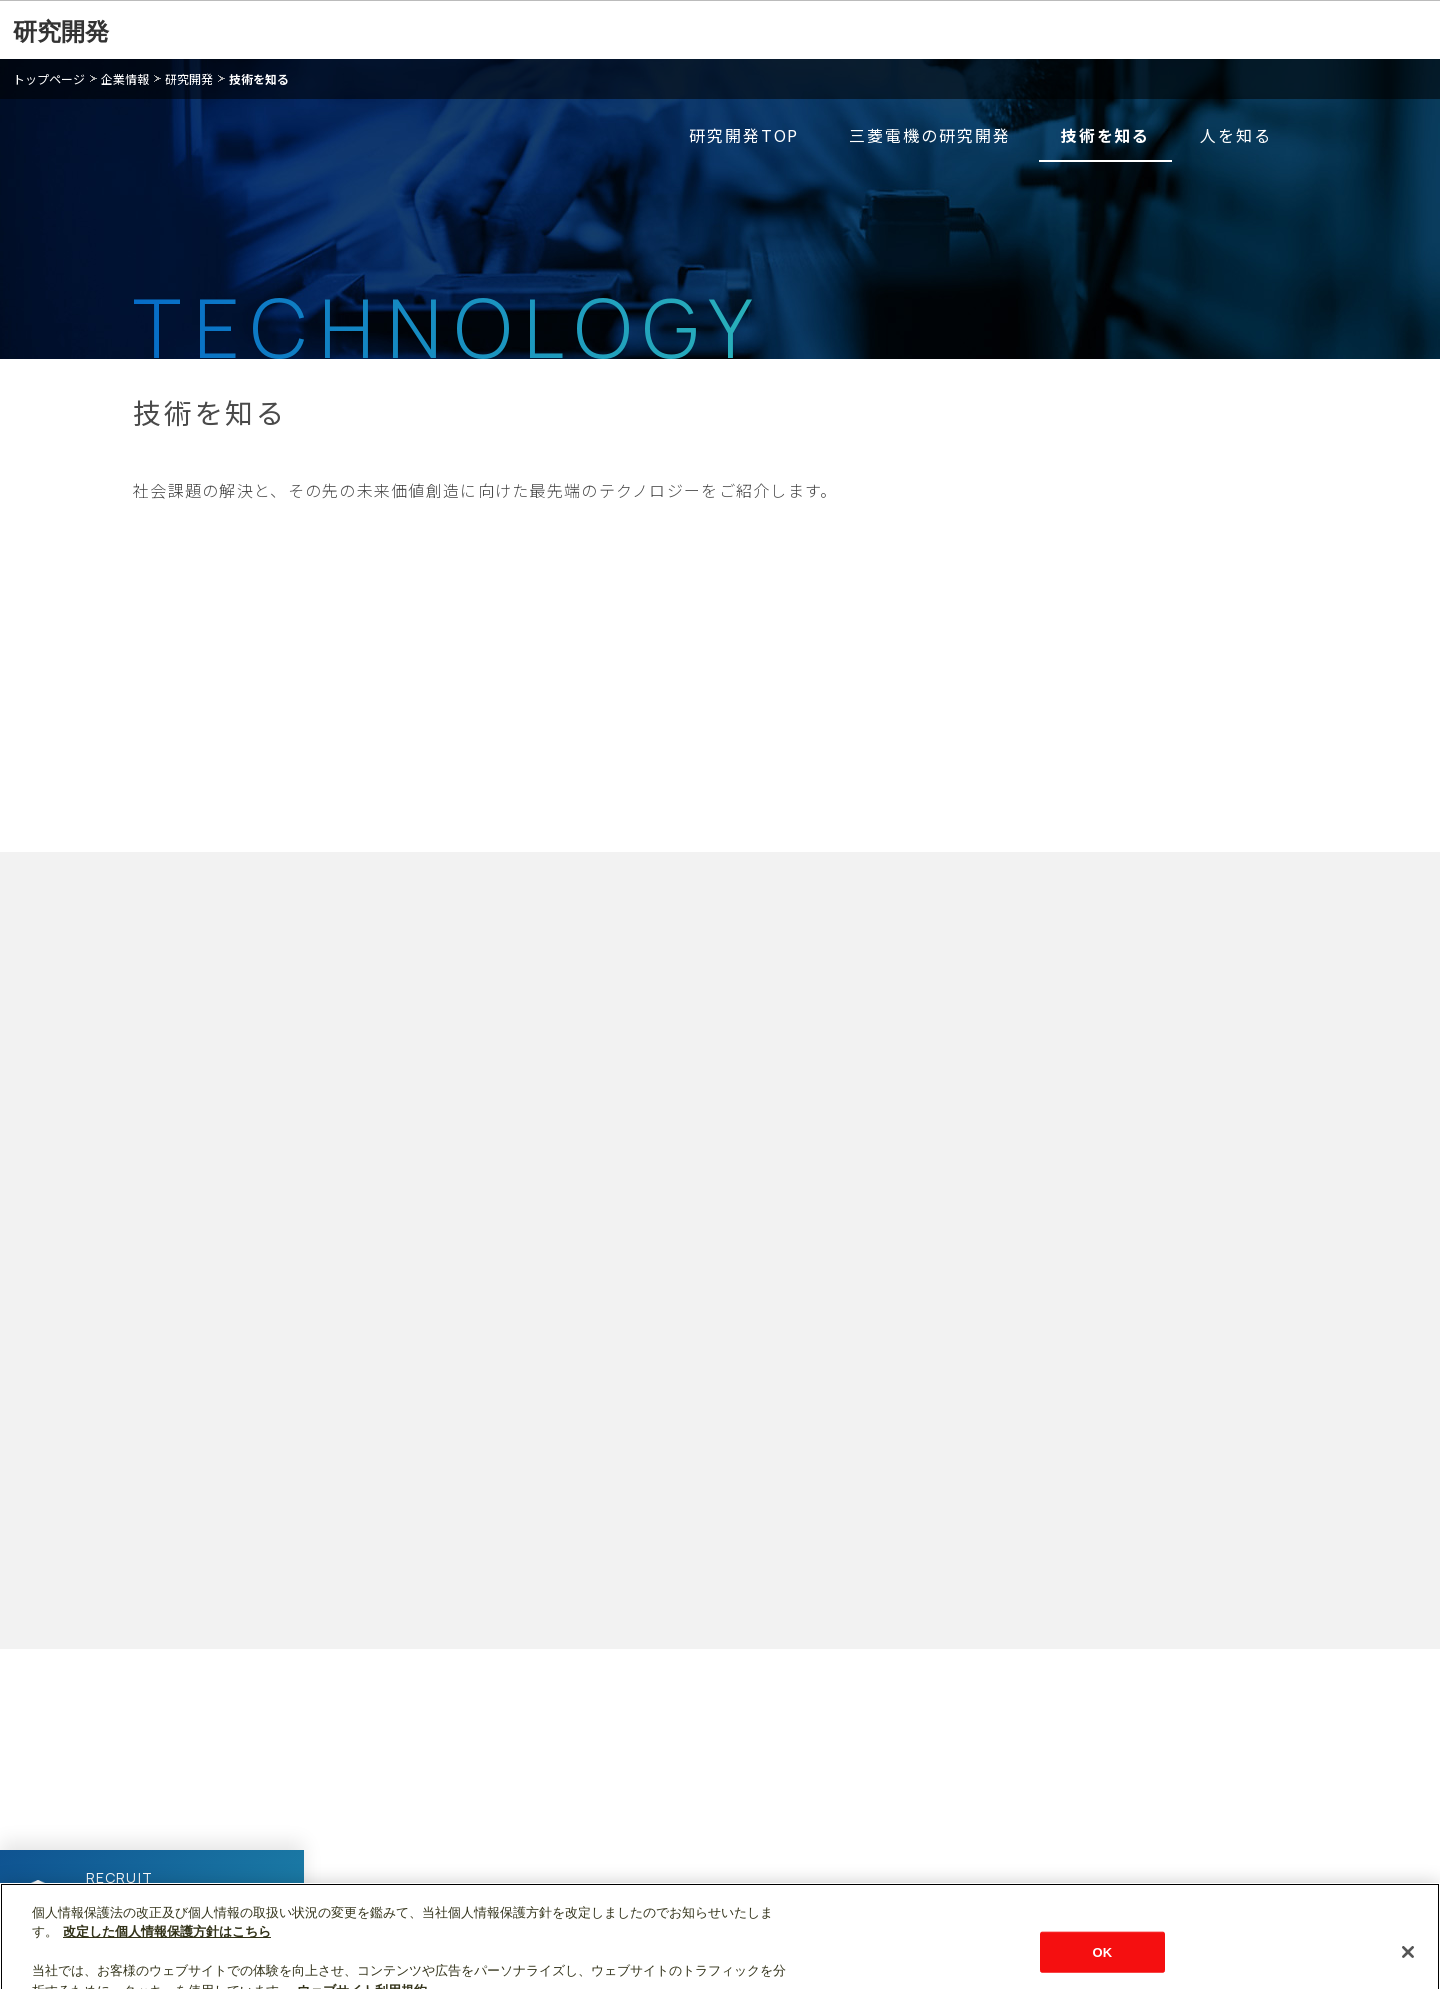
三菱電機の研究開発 (929, 135)
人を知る (1236, 135)
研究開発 (61, 31)
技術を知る (259, 78)
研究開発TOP (744, 135)
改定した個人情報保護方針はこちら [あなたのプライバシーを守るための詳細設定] (167, 1950)
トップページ (49, 78)
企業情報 (125, 78)
